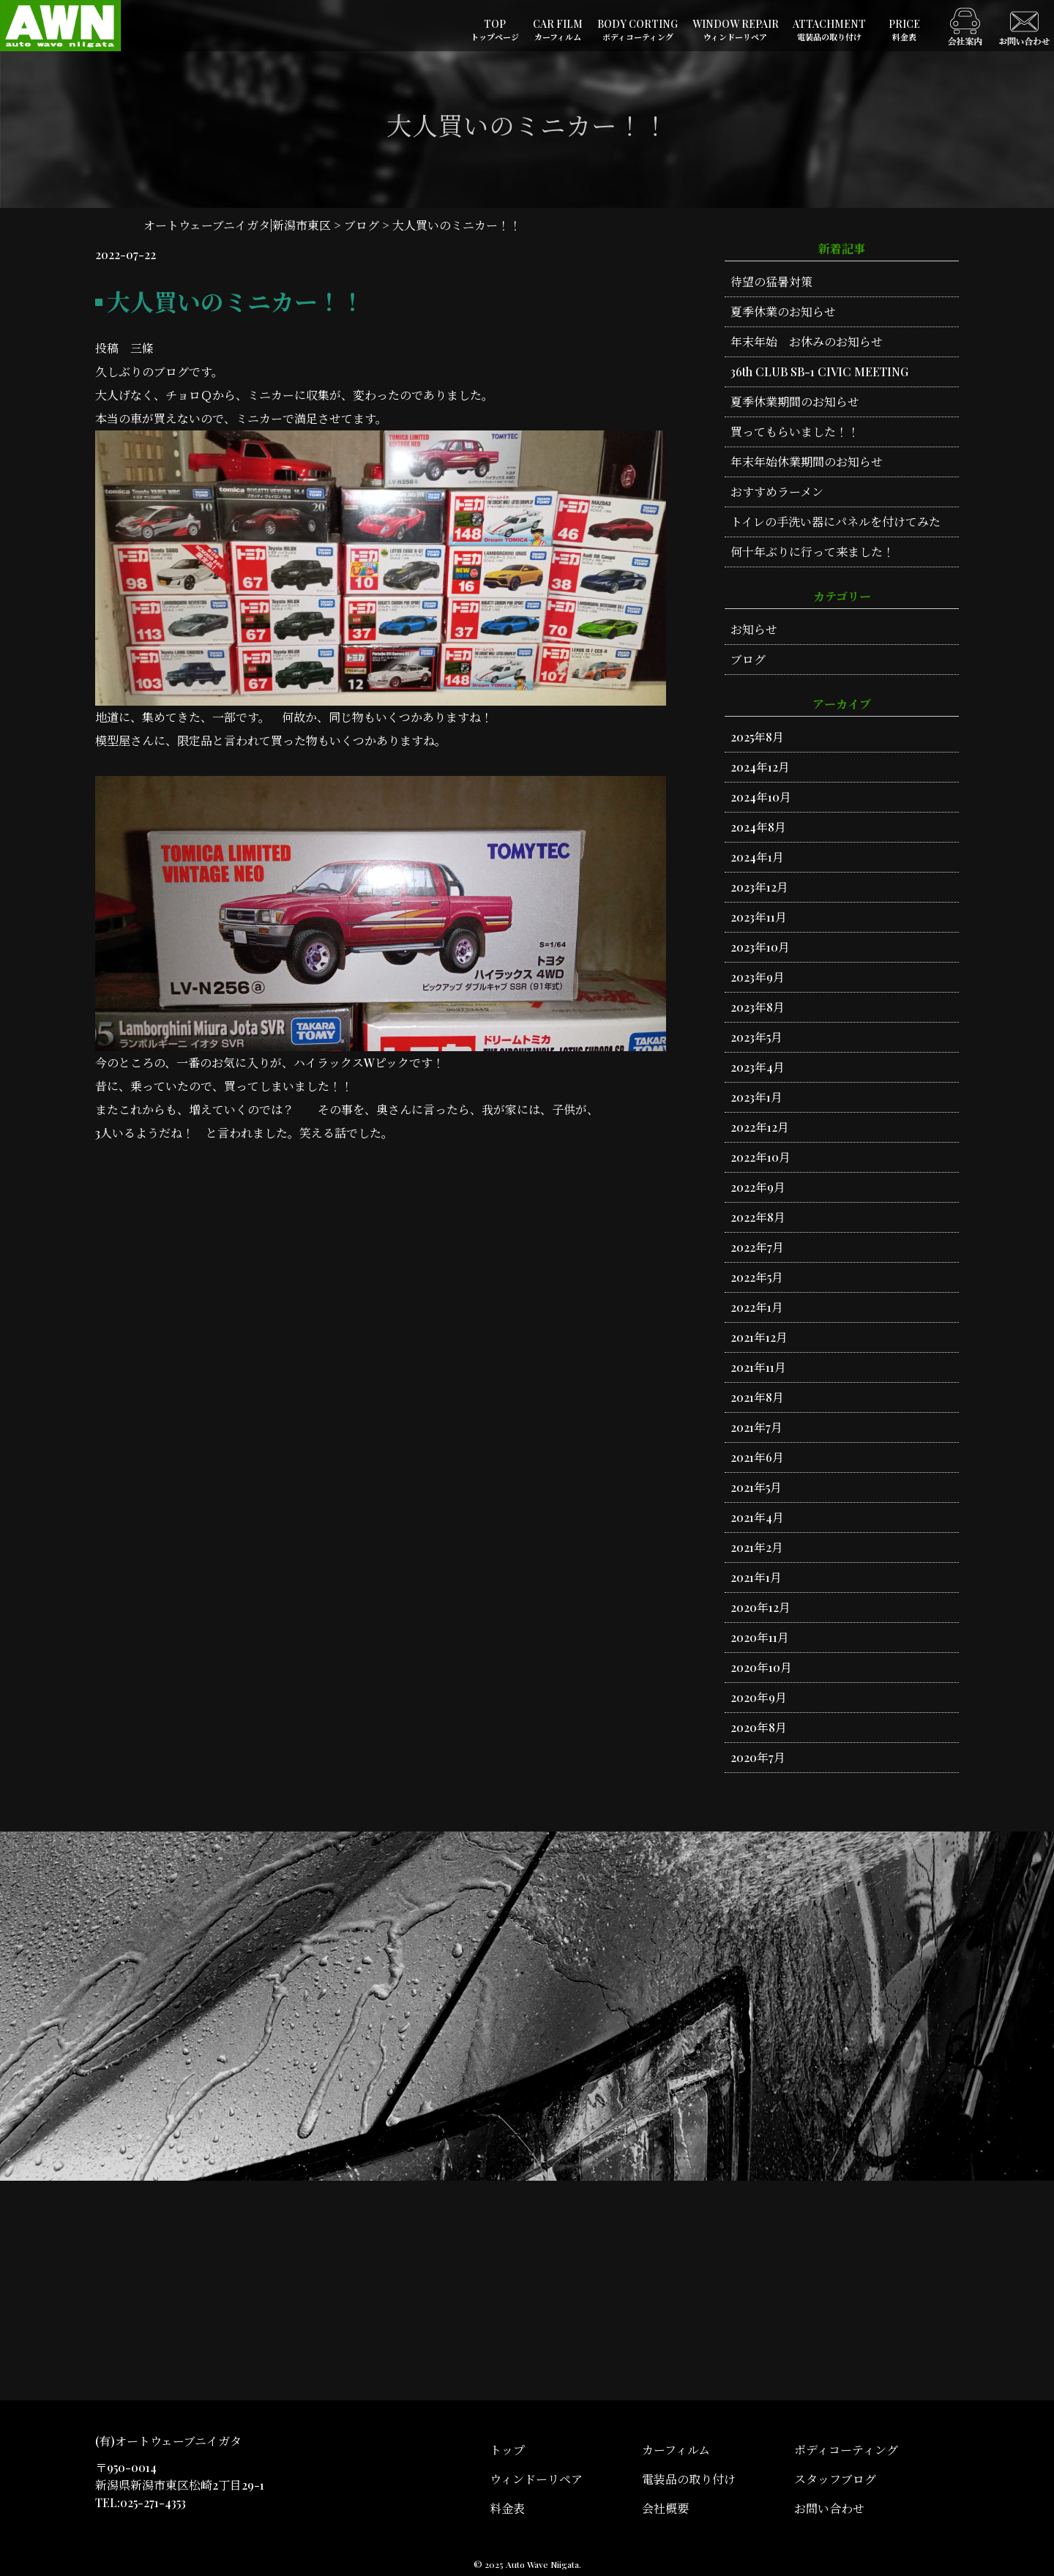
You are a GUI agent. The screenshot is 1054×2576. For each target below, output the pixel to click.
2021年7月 (756, 1427)
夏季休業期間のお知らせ (794, 401)
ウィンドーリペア (536, 2479)
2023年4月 (757, 1067)
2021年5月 (756, 1487)
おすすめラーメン (776, 491)
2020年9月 (758, 1697)
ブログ (748, 659)
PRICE (904, 30)
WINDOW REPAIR (735, 30)
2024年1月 (757, 857)
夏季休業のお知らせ (783, 311)
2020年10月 (761, 1667)
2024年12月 (760, 766)
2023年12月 (759, 887)
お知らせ (753, 629)
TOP (495, 30)
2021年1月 (756, 1577)
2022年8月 (757, 1217)
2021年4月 (757, 1517)
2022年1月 (756, 1307)
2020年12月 (760, 1607)
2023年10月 (760, 947)
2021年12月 (759, 1337)
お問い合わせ (829, 2508)
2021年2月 (756, 1547)
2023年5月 (756, 1037)
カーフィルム (676, 2449)
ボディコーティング (846, 2449)
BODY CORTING (637, 30)
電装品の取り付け (689, 2479)
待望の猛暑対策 (771, 281)
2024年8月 (758, 827)
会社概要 (665, 2508)
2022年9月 (757, 1187)
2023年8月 (757, 1007)
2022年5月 (756, 1277)
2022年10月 (760, 1157)
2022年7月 (757, 1247)
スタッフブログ (835, 2479)
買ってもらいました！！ (794, 431)
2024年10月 (760, 796)
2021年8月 (757, 1397)
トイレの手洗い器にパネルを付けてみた (835, 521)
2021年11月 (758, 1367)
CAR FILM (558, 30)
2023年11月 (758, 917)
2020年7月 (757, 1757)
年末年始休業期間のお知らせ (806, 461)
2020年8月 (758, 1727)
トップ (507, 2449)
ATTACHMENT (829, 30)
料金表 (507, 2508)
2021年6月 (757, 1457)
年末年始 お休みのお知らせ (806, 341)
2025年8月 (757, 736)
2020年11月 (759, 1637)
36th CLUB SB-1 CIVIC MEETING (819, 371)
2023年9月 (757, 977)
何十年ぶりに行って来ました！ (812, 551)
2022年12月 (759, 1127)
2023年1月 (756, 1097)
